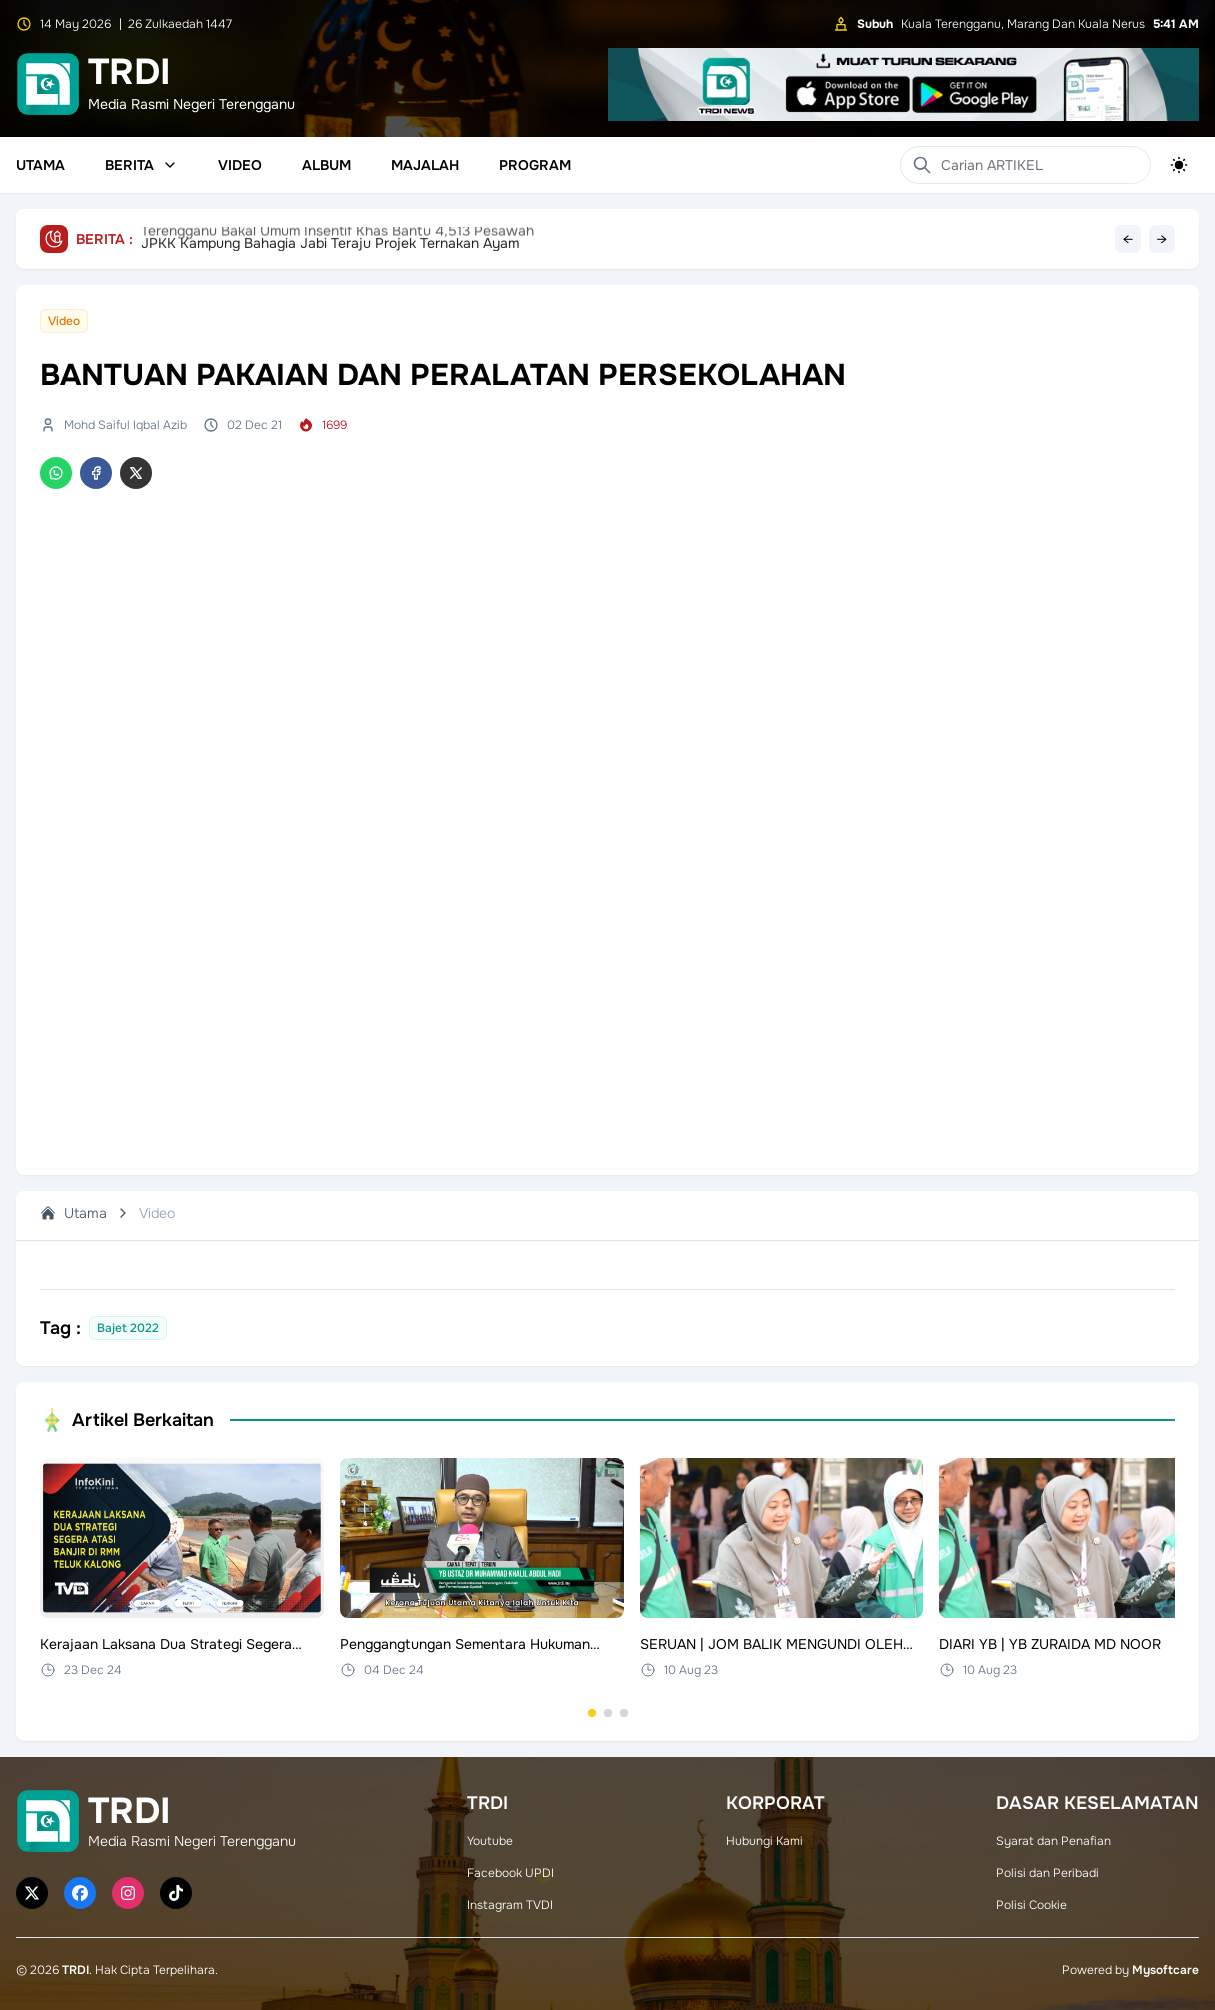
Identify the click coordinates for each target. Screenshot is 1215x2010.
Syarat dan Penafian (1053, 1841)
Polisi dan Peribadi (1047, 1873)
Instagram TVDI (510, 1905)
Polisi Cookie (1031, 1905)
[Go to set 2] (608, 1713)
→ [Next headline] (1162, 239)
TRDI (75, 1970)
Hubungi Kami (764, 1841)
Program (535, 165)
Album (326, 165)
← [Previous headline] (1128, 239)
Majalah (425, 165)
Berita (141, 165)
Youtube (490, 1841)
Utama (40, 165)
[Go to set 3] (624, 1713)
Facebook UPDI (510, 1873)
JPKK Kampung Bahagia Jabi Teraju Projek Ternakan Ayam (330, 239)
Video (240, 165)
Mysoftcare (1165, 1970)
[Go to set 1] (592, 1713)
